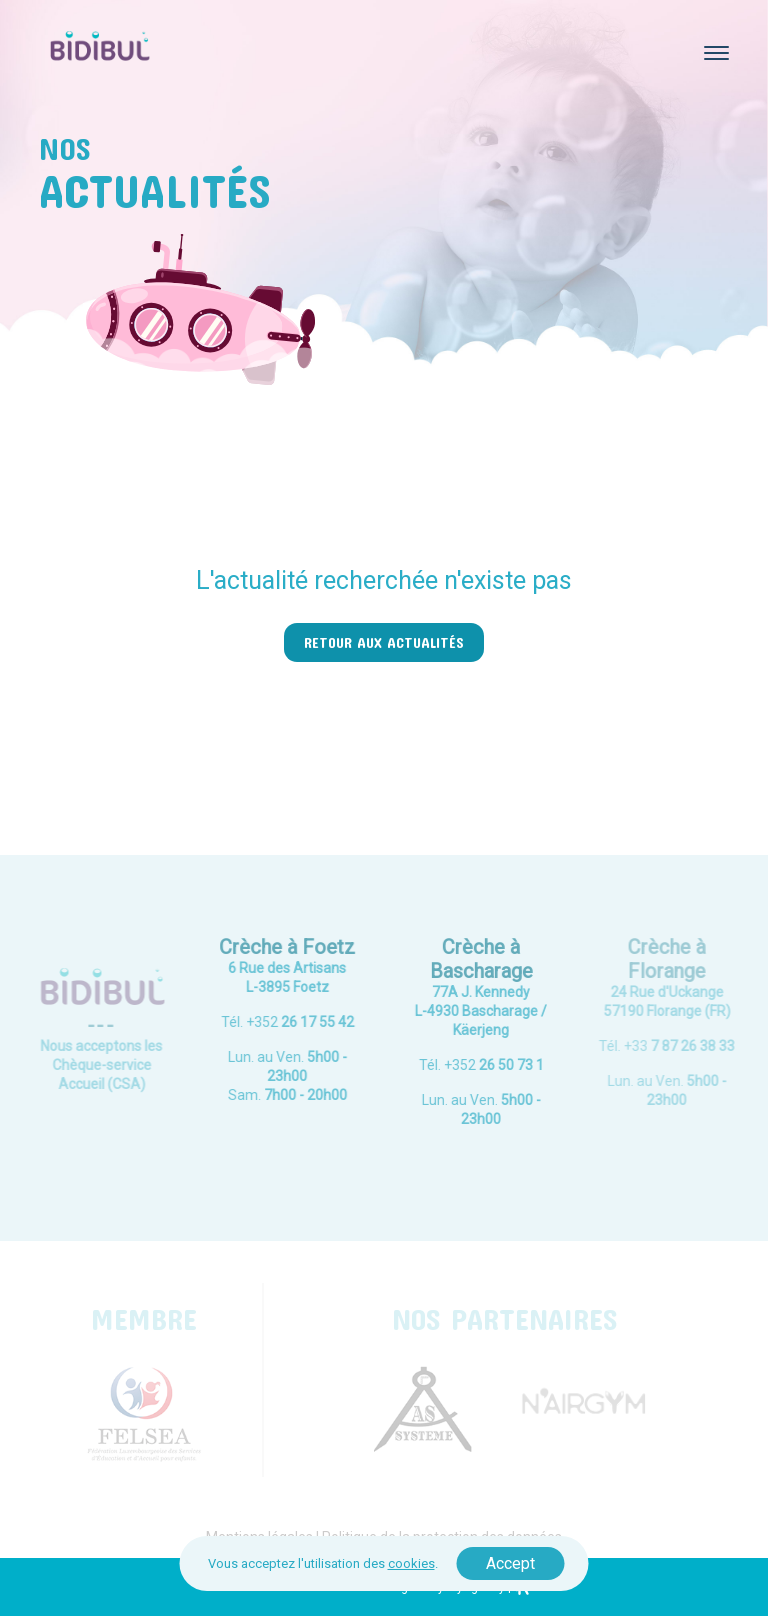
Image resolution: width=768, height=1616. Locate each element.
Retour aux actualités (384, 642)
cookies (411, 1563)
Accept (510, 1563)
